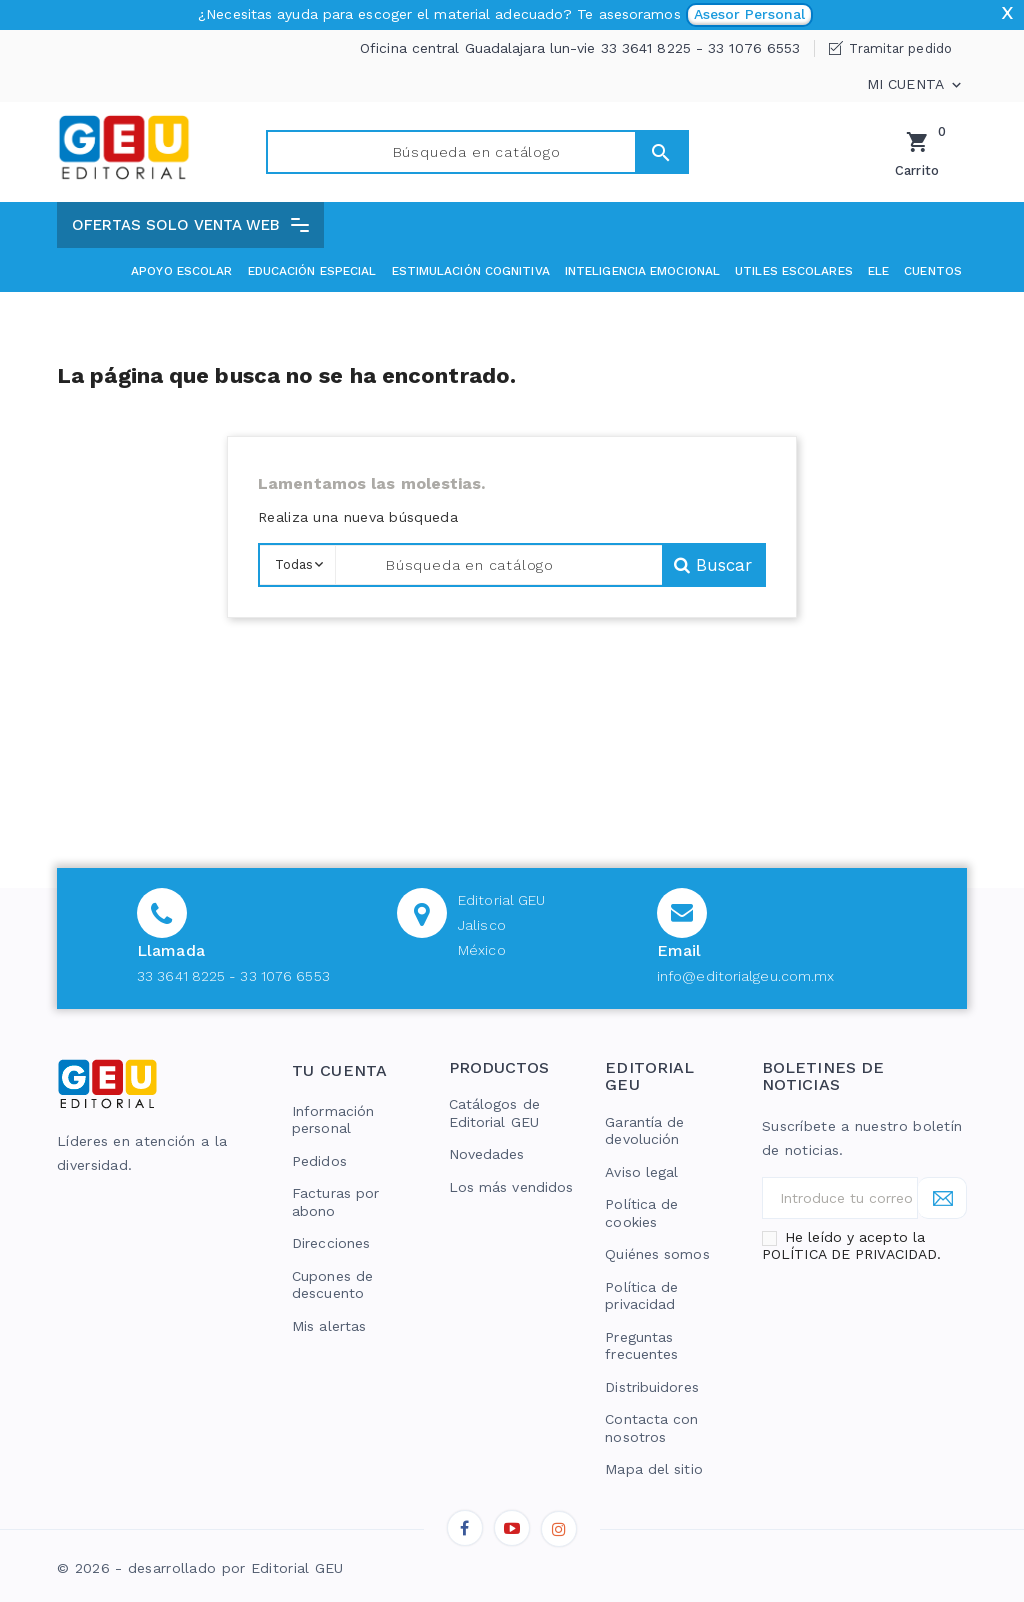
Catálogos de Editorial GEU (494, 1113)
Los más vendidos (511, 1187)
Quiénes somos (657, 1254)
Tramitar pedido (900, 48)
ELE (878, 271)
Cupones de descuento (332, 1285)
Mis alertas (329, 1326)
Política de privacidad (641, 1296)
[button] (190, 225)
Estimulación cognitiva (471, 271)
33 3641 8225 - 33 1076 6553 (233, 976)
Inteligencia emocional (642, 271)
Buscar (629, 152)
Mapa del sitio (653, 1469)
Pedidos (319, 1161)
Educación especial (312, 271)
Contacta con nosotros (651, 1428)
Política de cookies (641, 1213)
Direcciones (331, 1243)
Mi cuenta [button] (916, 85)
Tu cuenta (340, 1070)
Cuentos (933, 271)
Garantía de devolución (644, 1131)
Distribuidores (651, 1387)
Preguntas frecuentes (641, 1346)
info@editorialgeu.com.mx (745, 976)
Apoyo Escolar (181, 271)
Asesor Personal (749, 14)
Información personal (333, 1120)
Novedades (487, 1154)
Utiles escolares (794, 271)
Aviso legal (641, 1172)
